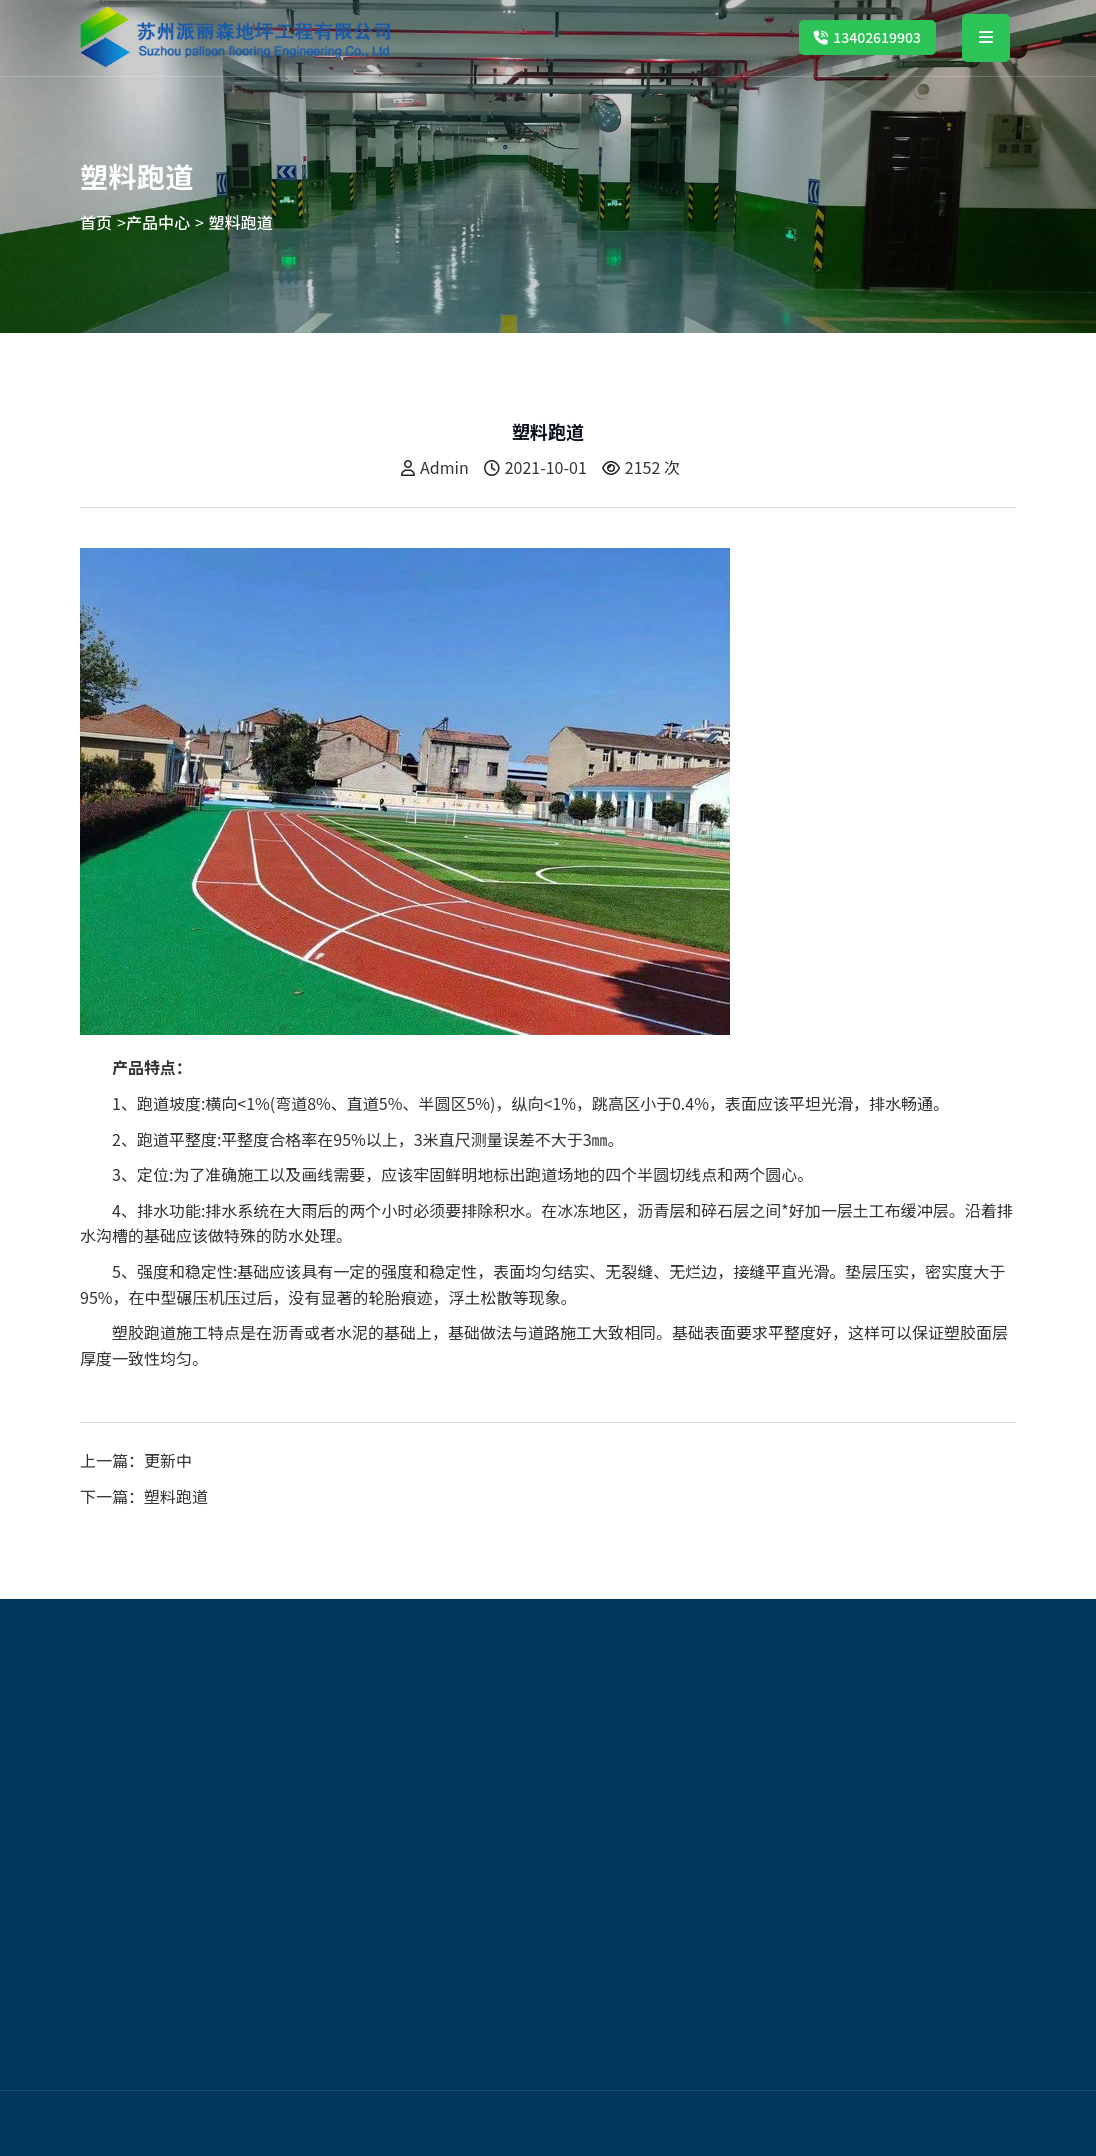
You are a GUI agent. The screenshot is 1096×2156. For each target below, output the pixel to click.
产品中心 (158, 222)
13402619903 (867, 37)
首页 (96, 222)
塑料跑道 (241, 222)
